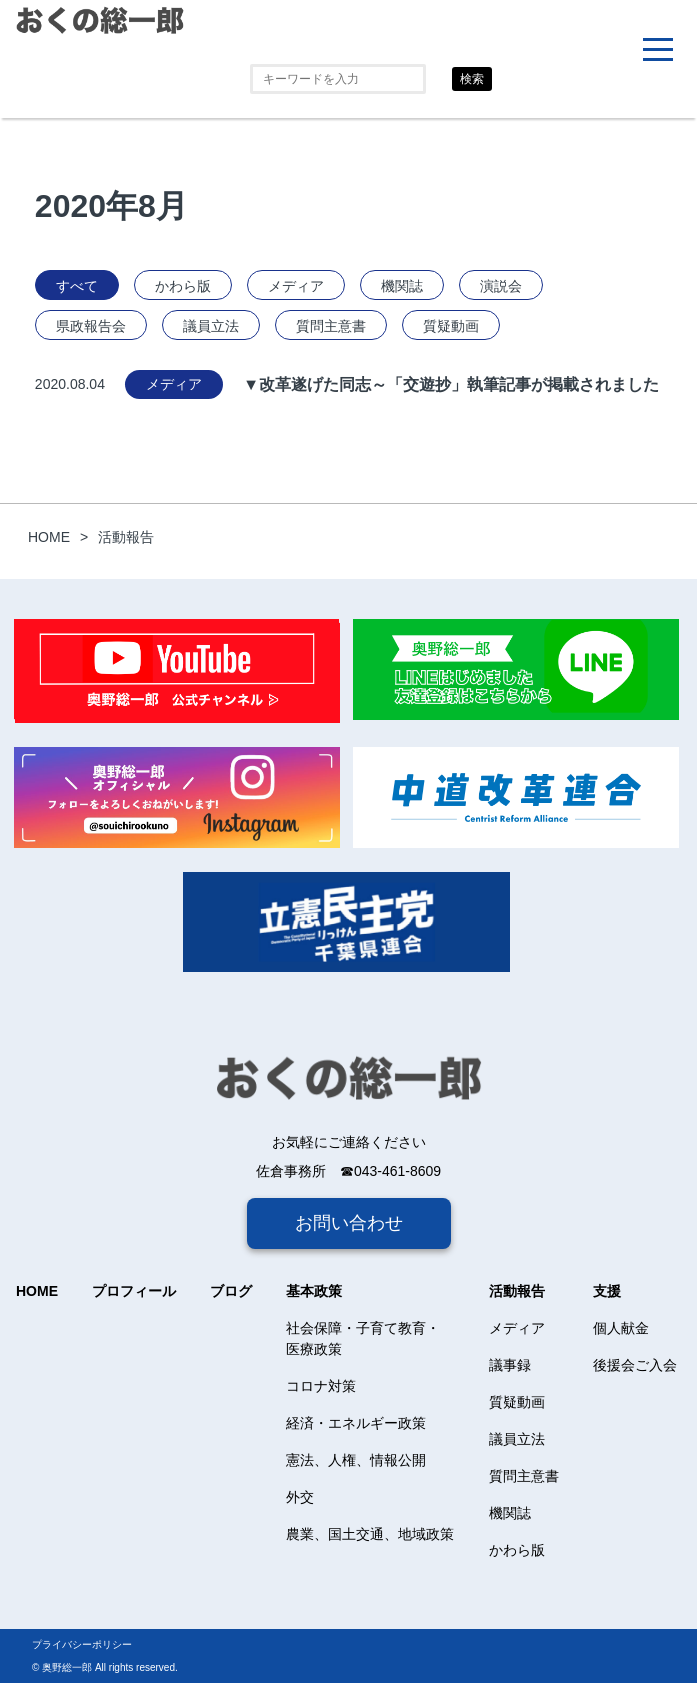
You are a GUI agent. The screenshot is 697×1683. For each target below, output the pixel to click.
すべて (77, 286)
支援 (607, 1291)
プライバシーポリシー (82, 1644)
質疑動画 (451, 326)
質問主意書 (331, 326)
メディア (296, 286)
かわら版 (183, 286)
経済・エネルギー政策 (356, 1423)
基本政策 (314, 1291)
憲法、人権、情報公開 (356, 1460)
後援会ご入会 (635, 1365)
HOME (37, 1291)
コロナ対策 (321, 1386)
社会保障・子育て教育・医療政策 (363, 1338)
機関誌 (402, 286)
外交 (300, 1497)
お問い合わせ (349, 1223)
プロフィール (134, 1291)
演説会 (501, 286)
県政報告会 (91, 326)
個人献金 (621, 1328)
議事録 (510, 1365)
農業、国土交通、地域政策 (370, 1534)
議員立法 (211, 326)
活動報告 (517, 1291)
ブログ (231, 1291)
